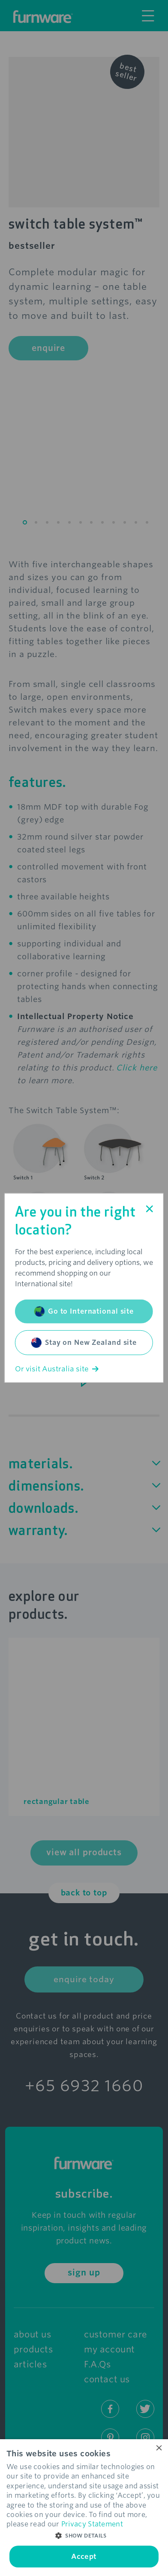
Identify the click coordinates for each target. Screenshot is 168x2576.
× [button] (158, 2448)
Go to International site (84, 1311)
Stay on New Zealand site (84, 1343)
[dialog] (84, 2507)
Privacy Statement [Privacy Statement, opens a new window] (92, 2524)
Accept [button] (83, 2556)
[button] (84, 2535)
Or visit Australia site (57, 1369)
